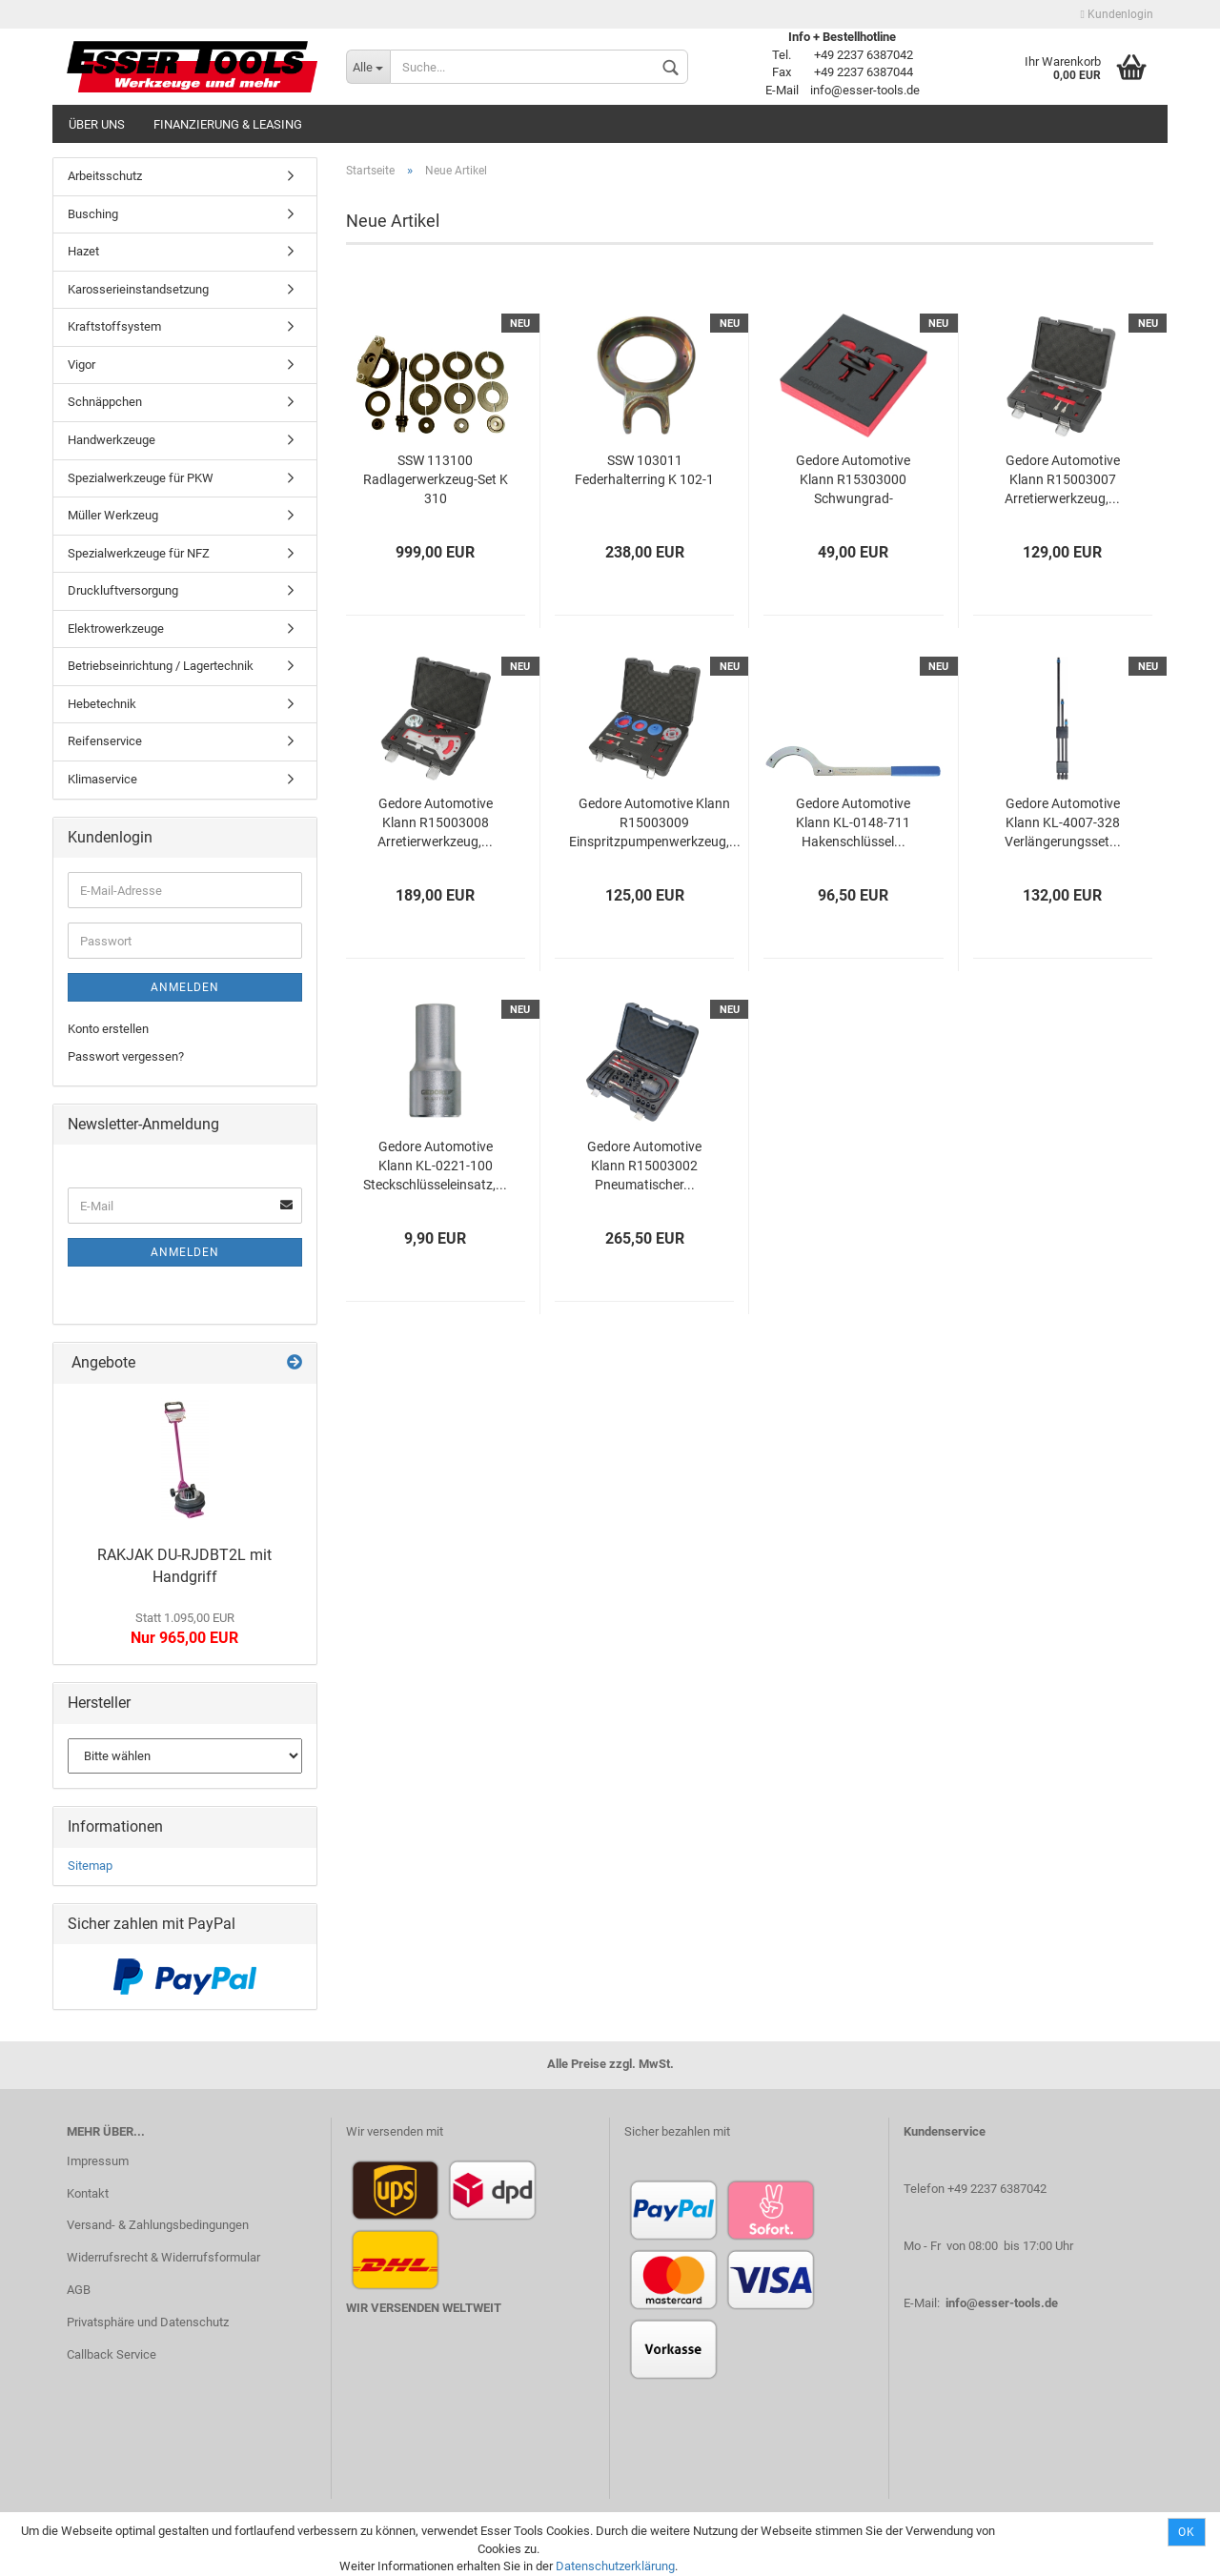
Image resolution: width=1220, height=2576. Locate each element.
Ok (1186, 2532)
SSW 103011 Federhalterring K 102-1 (644, 470)
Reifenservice (105, 741)
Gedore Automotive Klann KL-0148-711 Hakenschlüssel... (853, 822)
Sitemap (90, 1865)
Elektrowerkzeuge (116, 628)
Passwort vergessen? (126, 1056)
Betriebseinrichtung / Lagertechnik (161, 666)
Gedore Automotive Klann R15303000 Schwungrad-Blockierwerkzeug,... (853, 481)
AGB (79, 2289)
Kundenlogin (1117, 14)
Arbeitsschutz (105, 176)
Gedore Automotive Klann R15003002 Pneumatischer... (644, 1165)
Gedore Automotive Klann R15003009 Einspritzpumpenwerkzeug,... (655, 822)
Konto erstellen (108, 1029)
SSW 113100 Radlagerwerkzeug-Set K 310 (435, 479)
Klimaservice (102, 779)
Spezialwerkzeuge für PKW (141, 478)
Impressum (98, 2161)
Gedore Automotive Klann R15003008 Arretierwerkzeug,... (435, 822)
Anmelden (185, 987)
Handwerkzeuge (111, 440)
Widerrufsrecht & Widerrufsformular (163, 2257)
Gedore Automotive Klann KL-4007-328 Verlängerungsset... (1063, 822)
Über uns (97, 124)
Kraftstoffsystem (114, 326)
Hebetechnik (102, 704)
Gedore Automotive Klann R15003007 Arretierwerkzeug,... (1062, 479)
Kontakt (88, 2193)
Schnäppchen (105, 402)
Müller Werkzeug (113, 515)
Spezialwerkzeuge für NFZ (139, 553)
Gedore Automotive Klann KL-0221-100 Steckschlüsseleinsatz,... (435, 1165)
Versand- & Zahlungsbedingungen (158, 2225)
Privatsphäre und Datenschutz (148, 2322)
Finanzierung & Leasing (227, 124)
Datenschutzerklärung (615, 2566)
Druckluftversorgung (123, 590)
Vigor (81, 364)
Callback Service (111, 2354)
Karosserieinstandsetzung (138, 289)
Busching (93, 214)
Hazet (83, 251)
